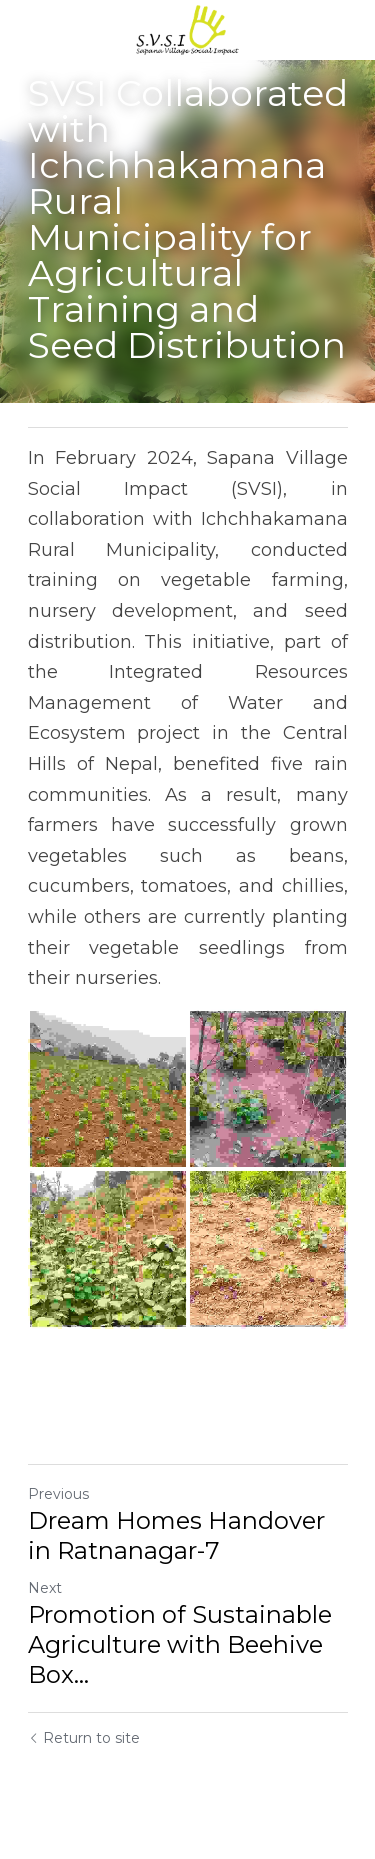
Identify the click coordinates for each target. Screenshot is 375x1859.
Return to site (84, 1738)
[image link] (188, 28)
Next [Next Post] (45, 1588)
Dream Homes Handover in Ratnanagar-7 (176, 1535)
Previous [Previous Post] (58, 1494)
